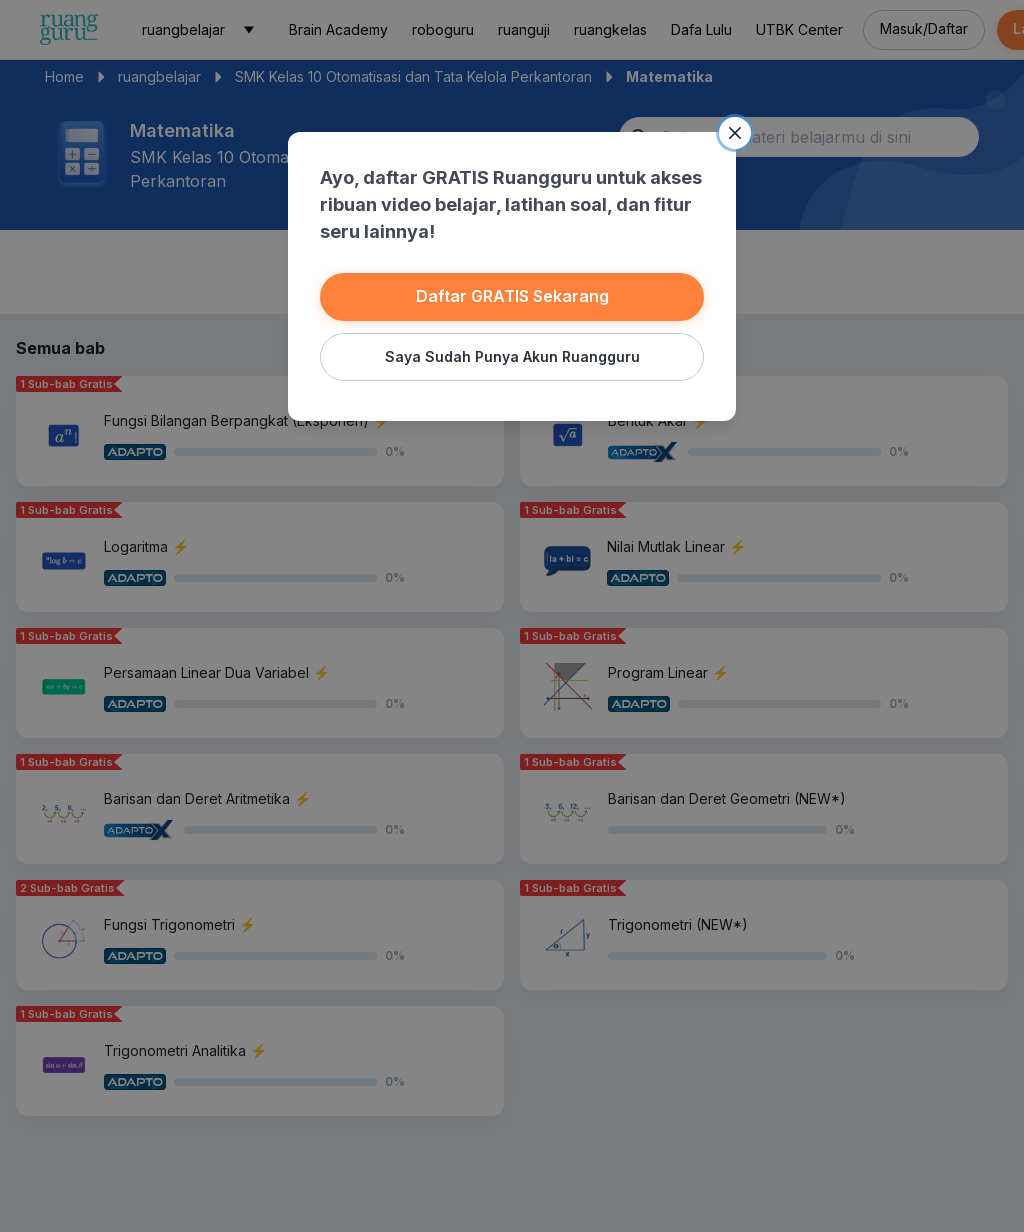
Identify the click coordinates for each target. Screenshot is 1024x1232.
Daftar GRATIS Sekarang (512, 296)
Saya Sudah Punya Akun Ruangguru (512, 356)
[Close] (735, 133)
